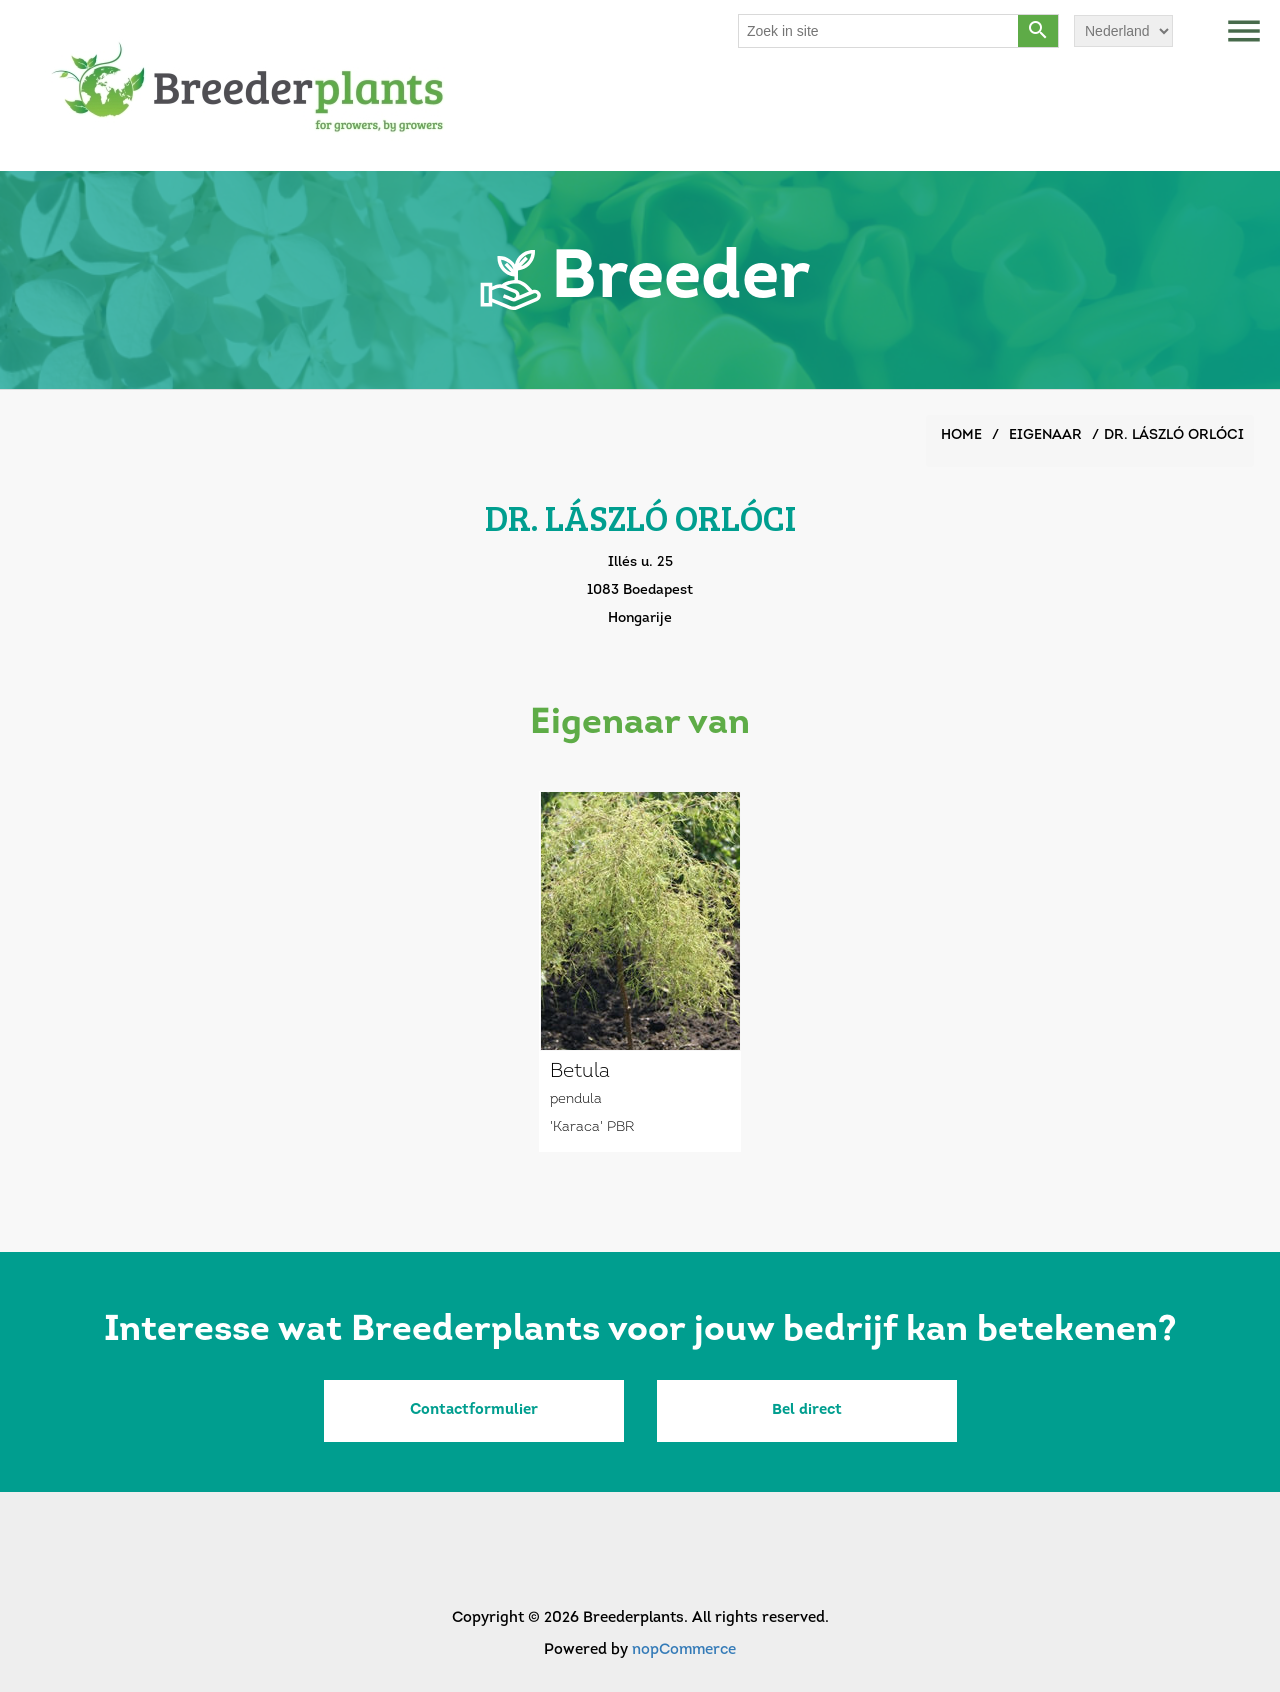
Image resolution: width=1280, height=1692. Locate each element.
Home (961, 435)
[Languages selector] (1123, 31)
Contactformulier (474, 1410)
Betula (580, 1072)
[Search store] (879, 31)
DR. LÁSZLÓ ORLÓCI (1174, 435)
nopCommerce (684, 1650)
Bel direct (807, 1410)
